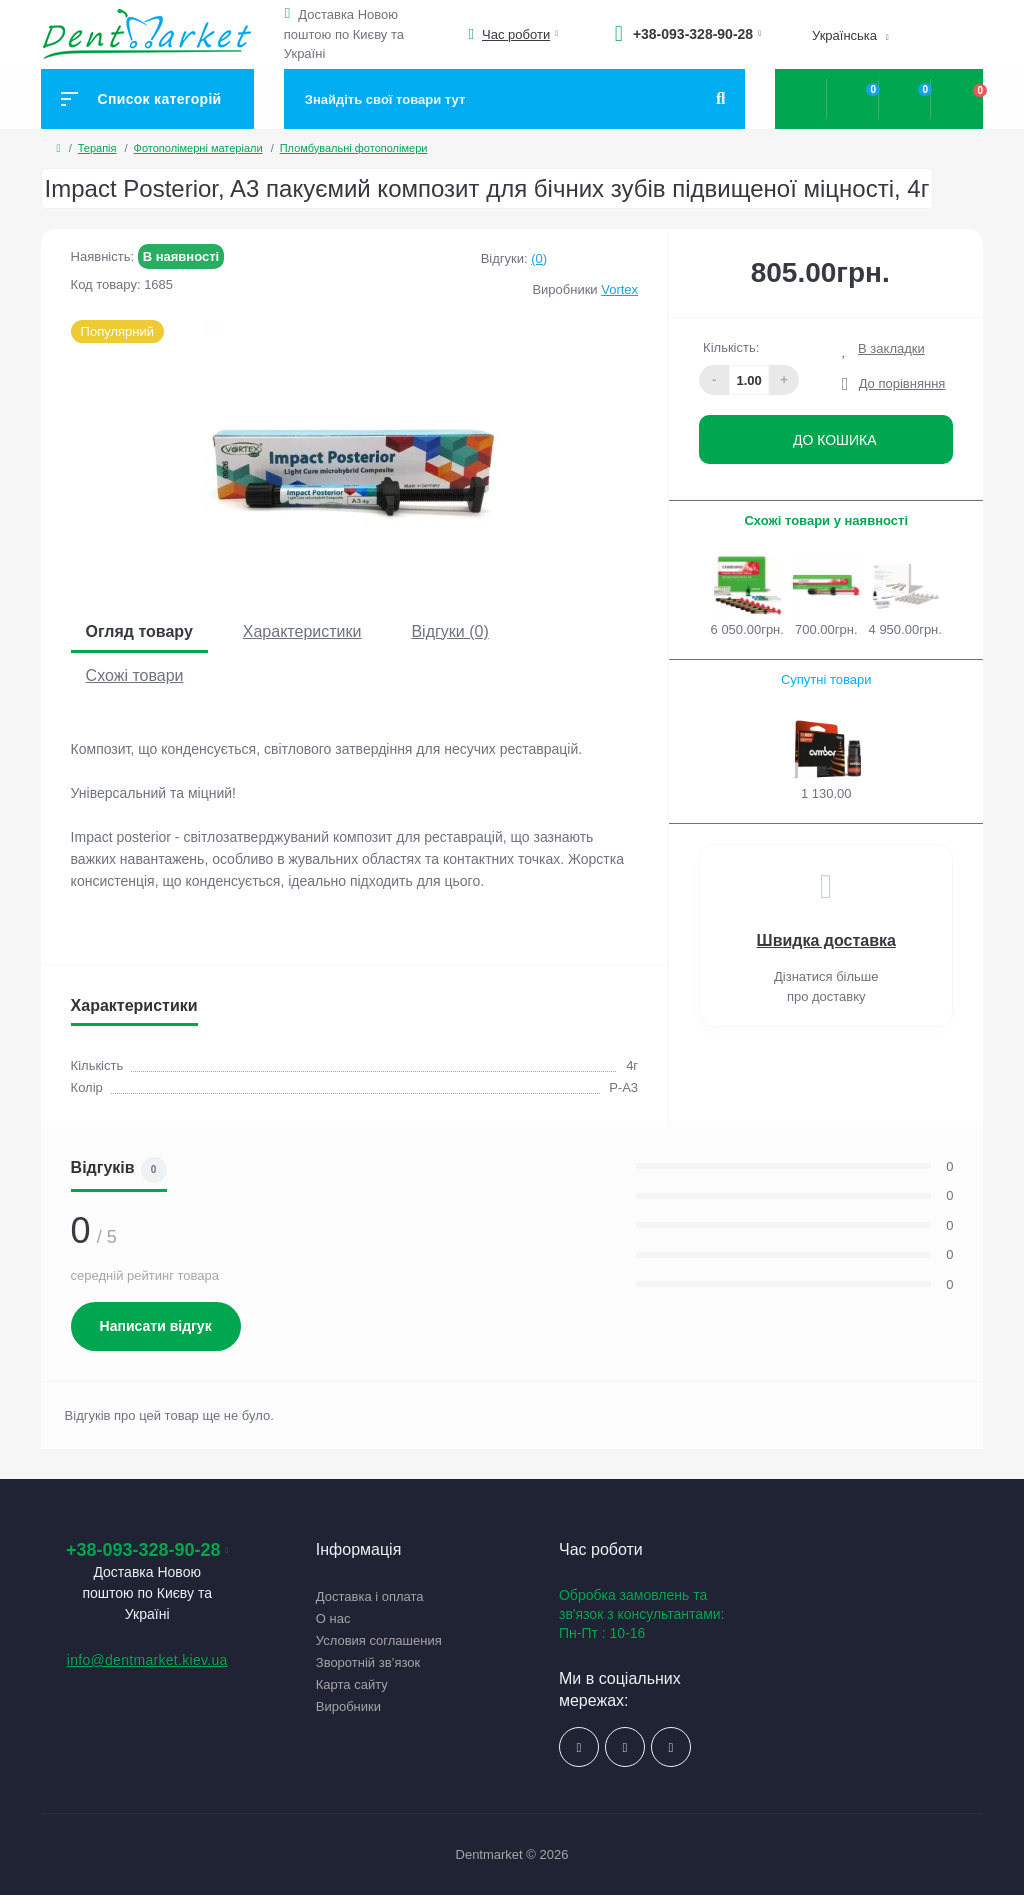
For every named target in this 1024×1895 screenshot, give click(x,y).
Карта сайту (352, 1684)
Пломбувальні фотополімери (354, 148)
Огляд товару (139, 631)
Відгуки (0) (449, 631)
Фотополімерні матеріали (198, 148)
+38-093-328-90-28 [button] (147, 1550)
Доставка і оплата (370, 1596)
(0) (539, 258)
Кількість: (731, 347)
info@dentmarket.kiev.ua (147, 1660)
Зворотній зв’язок (368, 1662)
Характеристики (302, 631)
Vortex (619, 289)
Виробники (348, 1706)
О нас (333, 1618)
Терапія (97, 148)
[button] (291, 13)
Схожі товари (135, 675)
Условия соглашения (379, 1640)
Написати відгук (156, 1326)
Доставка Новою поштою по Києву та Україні (344, 34)
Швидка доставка (826, 940)
